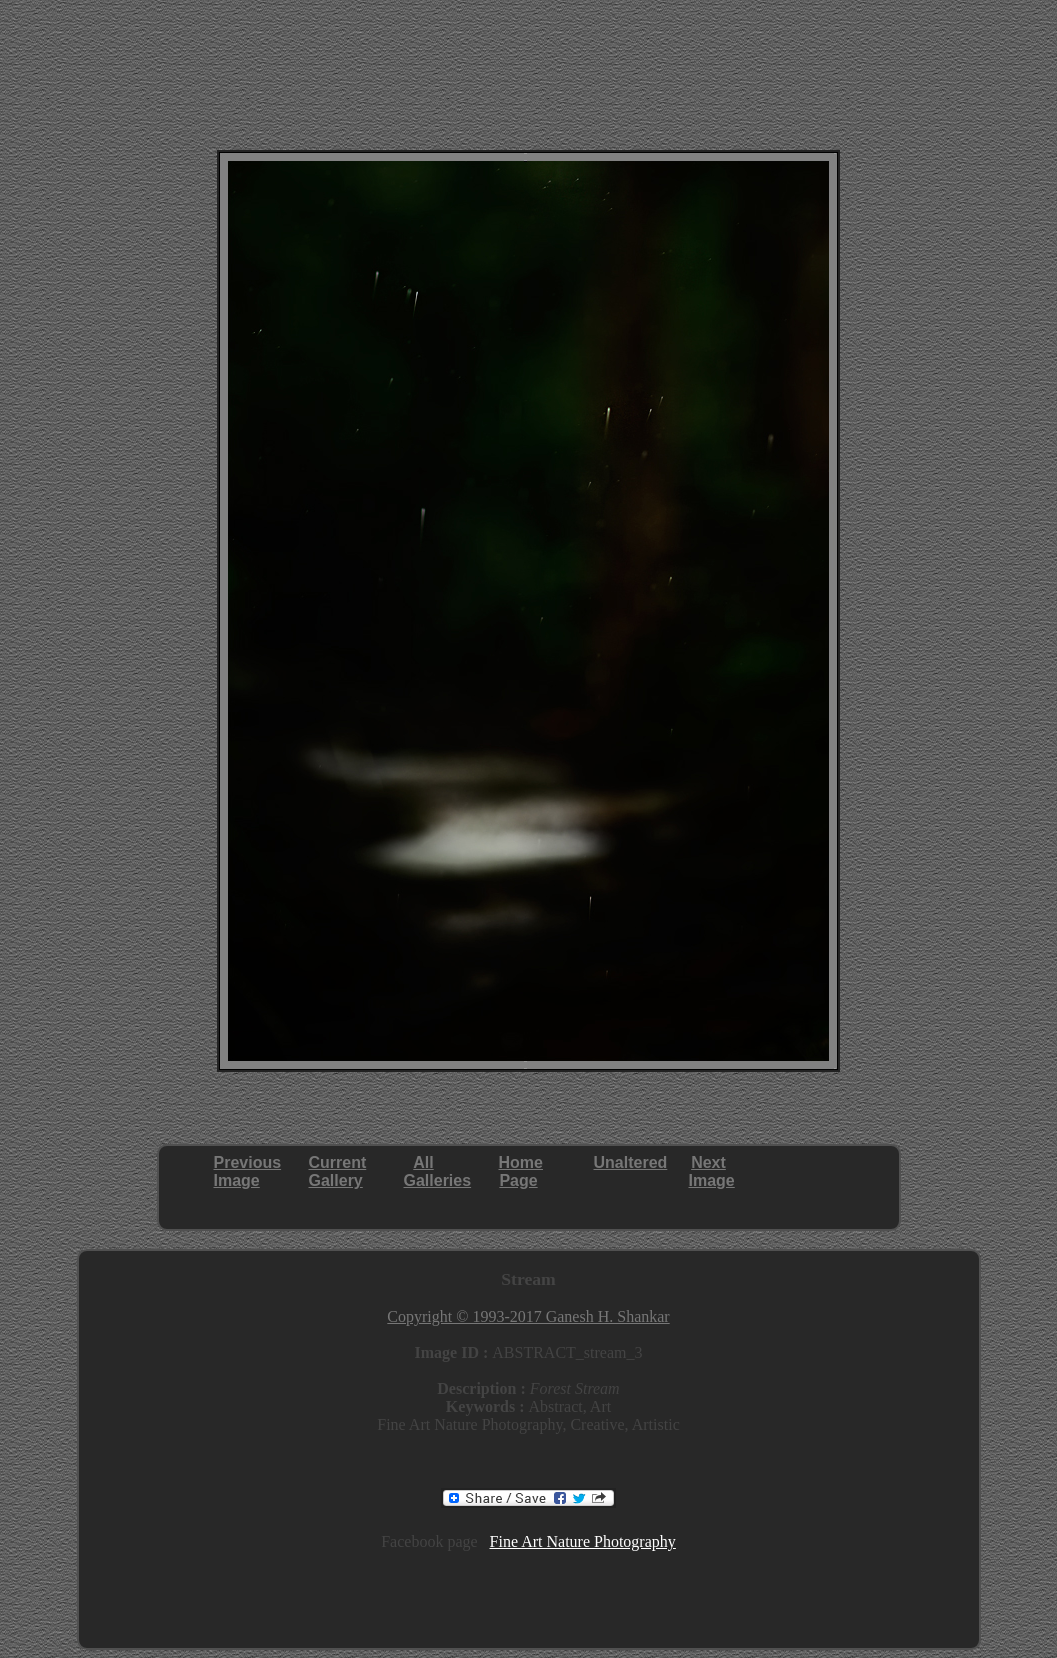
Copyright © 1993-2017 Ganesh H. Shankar (528, 1316)
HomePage (521, 1171)
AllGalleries (438, 1171)
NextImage (712, 1171)
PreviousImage (248, 1171)
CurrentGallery (338, 1171)
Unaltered (631, 1162)
